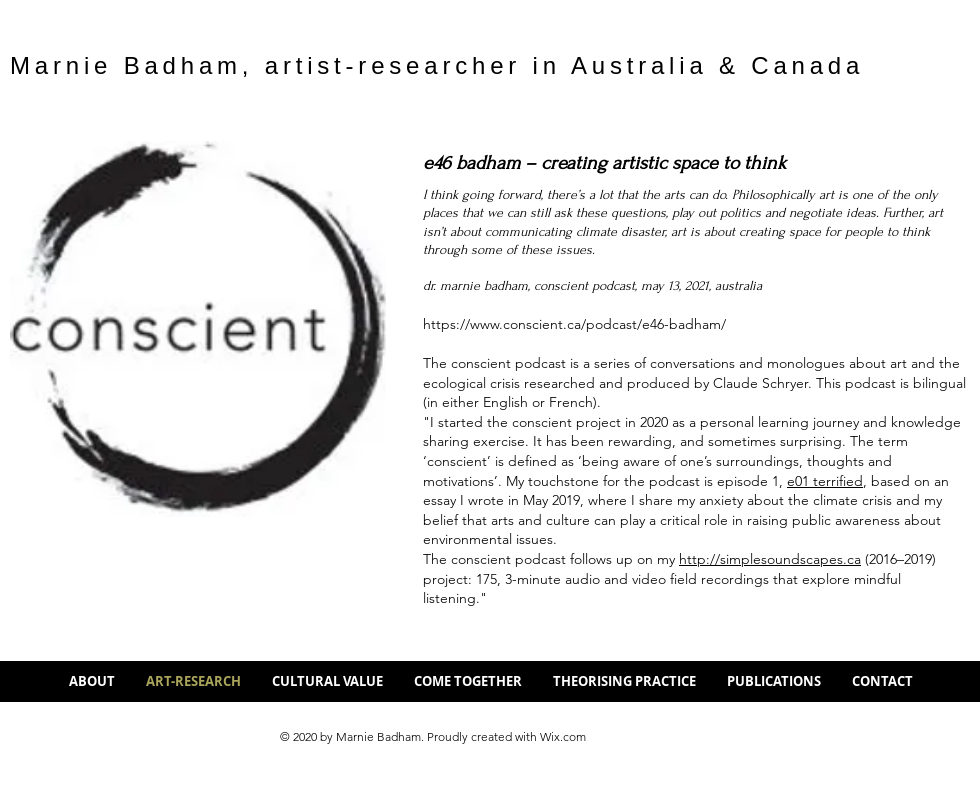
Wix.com (563, 736)
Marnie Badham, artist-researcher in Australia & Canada (437, 65)
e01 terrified (825, 481)
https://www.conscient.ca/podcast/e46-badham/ (574, 324)
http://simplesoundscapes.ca (770, 559)
